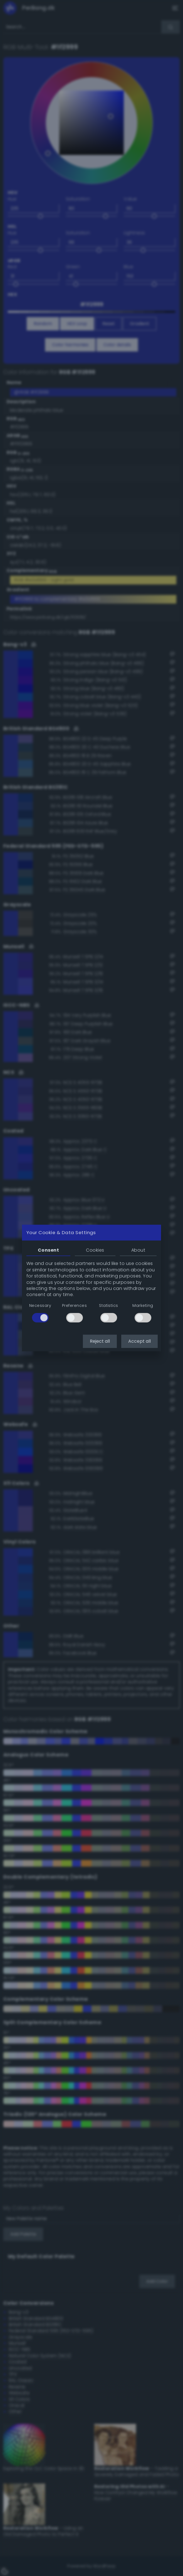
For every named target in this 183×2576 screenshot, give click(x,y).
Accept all (139, 1341)
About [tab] (138, 1250)
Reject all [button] (100, 1341)
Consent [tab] (48, 1250)
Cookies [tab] (95, 1250)
